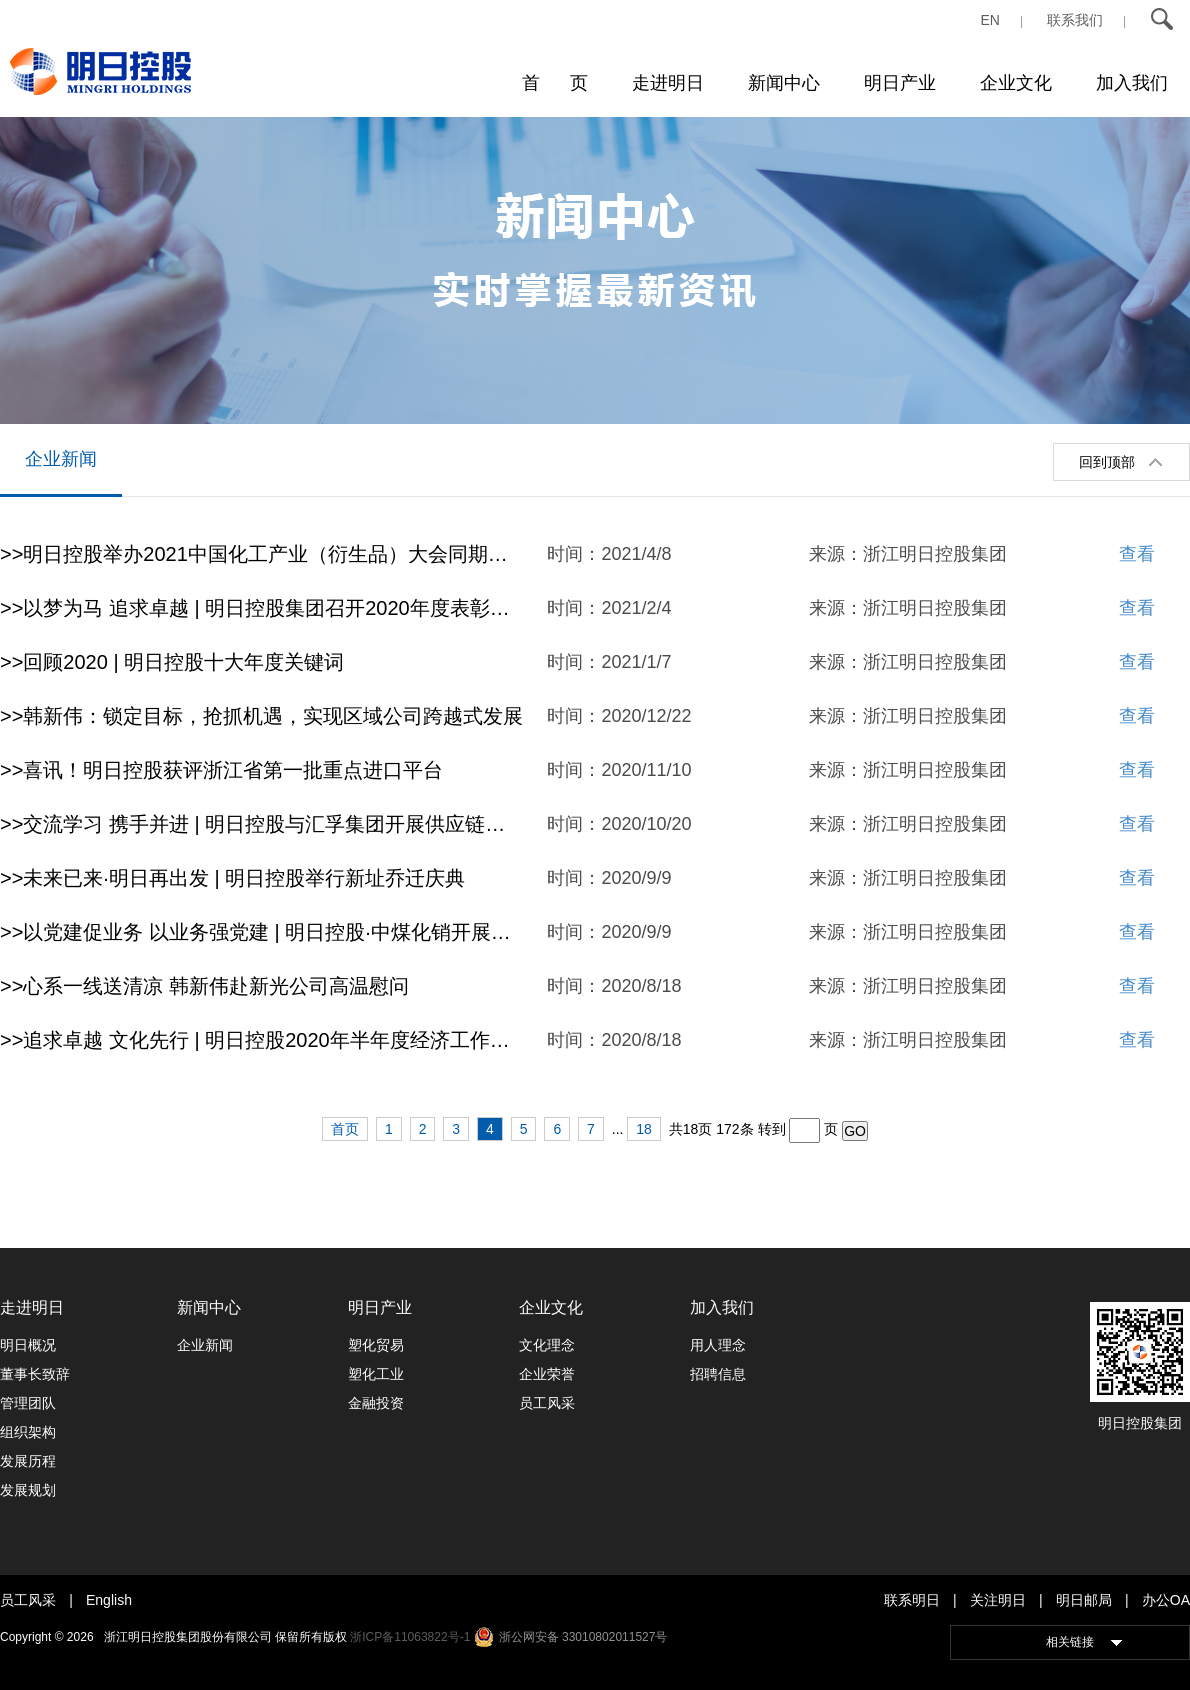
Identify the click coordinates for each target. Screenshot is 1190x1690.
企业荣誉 (547, 1374)
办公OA (1166, 1600)
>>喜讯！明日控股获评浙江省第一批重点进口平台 (221, 770)
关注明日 (998, 1600)
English (109, 1600)
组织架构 (28, 1432)
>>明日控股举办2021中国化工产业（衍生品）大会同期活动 (262, 554)
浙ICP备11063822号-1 (410, 1637)
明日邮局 (1084, 1600)
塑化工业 (376, 1374)
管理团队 (28, 1403)
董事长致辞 (35, 1374)
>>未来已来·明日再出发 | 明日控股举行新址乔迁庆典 (232, 878)
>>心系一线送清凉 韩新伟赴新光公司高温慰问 (204, 986)
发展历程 (28, 1461)
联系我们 (1075, 20)
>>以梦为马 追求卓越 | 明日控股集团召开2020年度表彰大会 (262, 608)
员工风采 (547, 1403)
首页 (345, 1129)
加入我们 (1132, 83)
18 (644, 1129)
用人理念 (718, 1345)
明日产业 (900, 83)
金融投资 (376, 1403)
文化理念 (547, 1345)
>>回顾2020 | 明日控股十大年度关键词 (172, 662)
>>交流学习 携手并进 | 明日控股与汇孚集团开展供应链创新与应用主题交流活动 (262, 824)
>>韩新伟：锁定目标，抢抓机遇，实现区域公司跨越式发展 (261, 716)
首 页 (555, 83)
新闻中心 (784, 83)
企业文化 (1016, 83)
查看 (1137, 554)
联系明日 (912, 1600)
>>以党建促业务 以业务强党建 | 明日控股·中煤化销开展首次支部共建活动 (262, 932)
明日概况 (28, 1345)
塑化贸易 (376, 1345)
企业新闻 (61, 459)
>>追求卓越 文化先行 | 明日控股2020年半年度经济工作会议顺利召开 (262, 1040)
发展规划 (28, 1490)
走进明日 (668, 83)
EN (990, 20)
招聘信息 (718, 1374)
